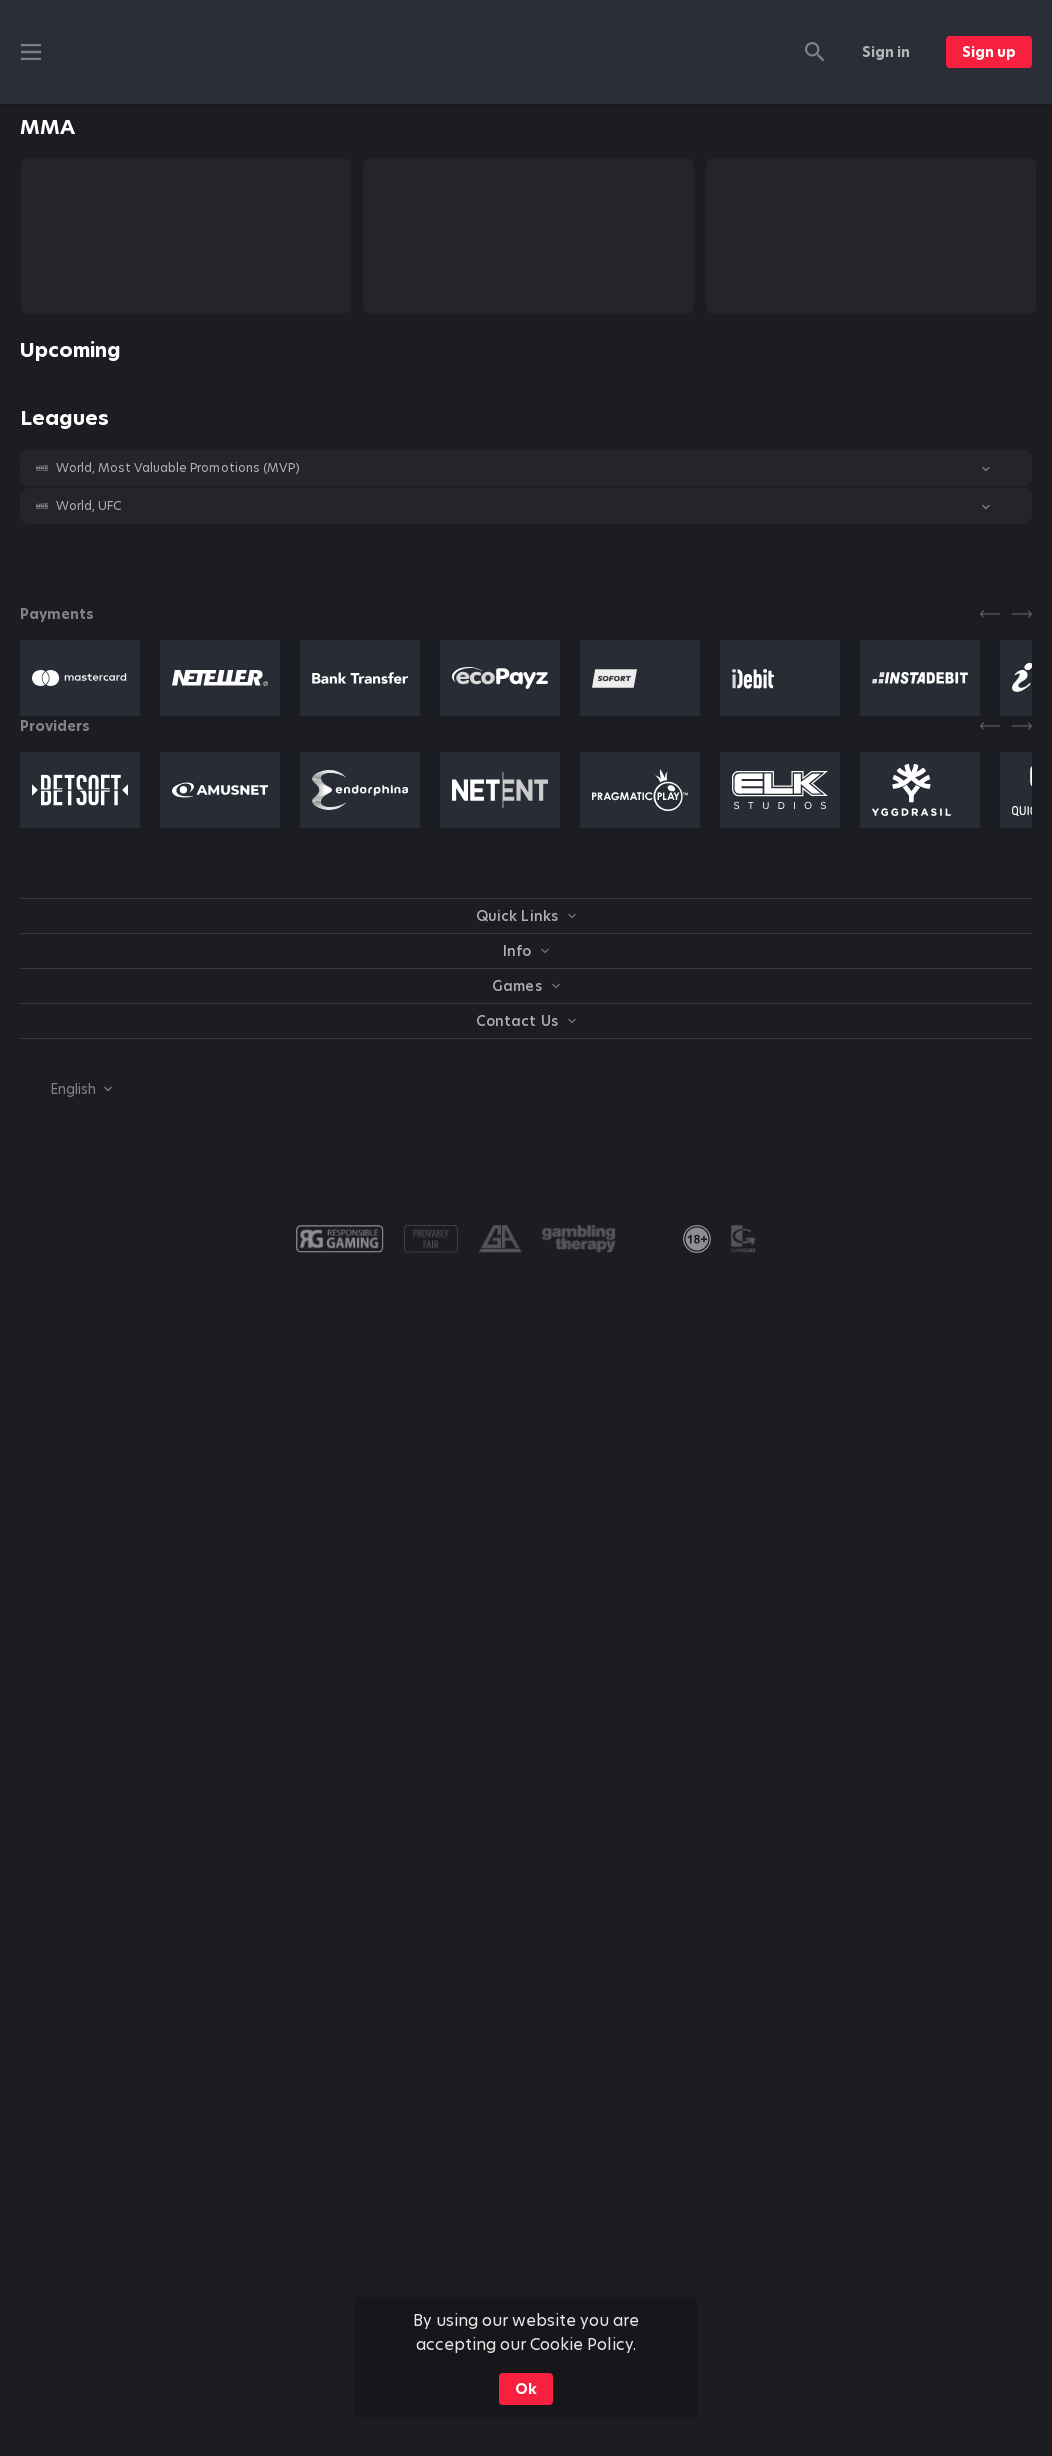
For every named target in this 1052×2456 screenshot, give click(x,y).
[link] (697, 1239)
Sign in (886, 52)
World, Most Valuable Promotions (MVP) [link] (178, 468)
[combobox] (66, 1089)
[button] (526, 468)
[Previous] (990, 614)
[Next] (1022, 614)
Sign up (989, 52)
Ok (526, 2389)
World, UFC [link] (88, 506)
